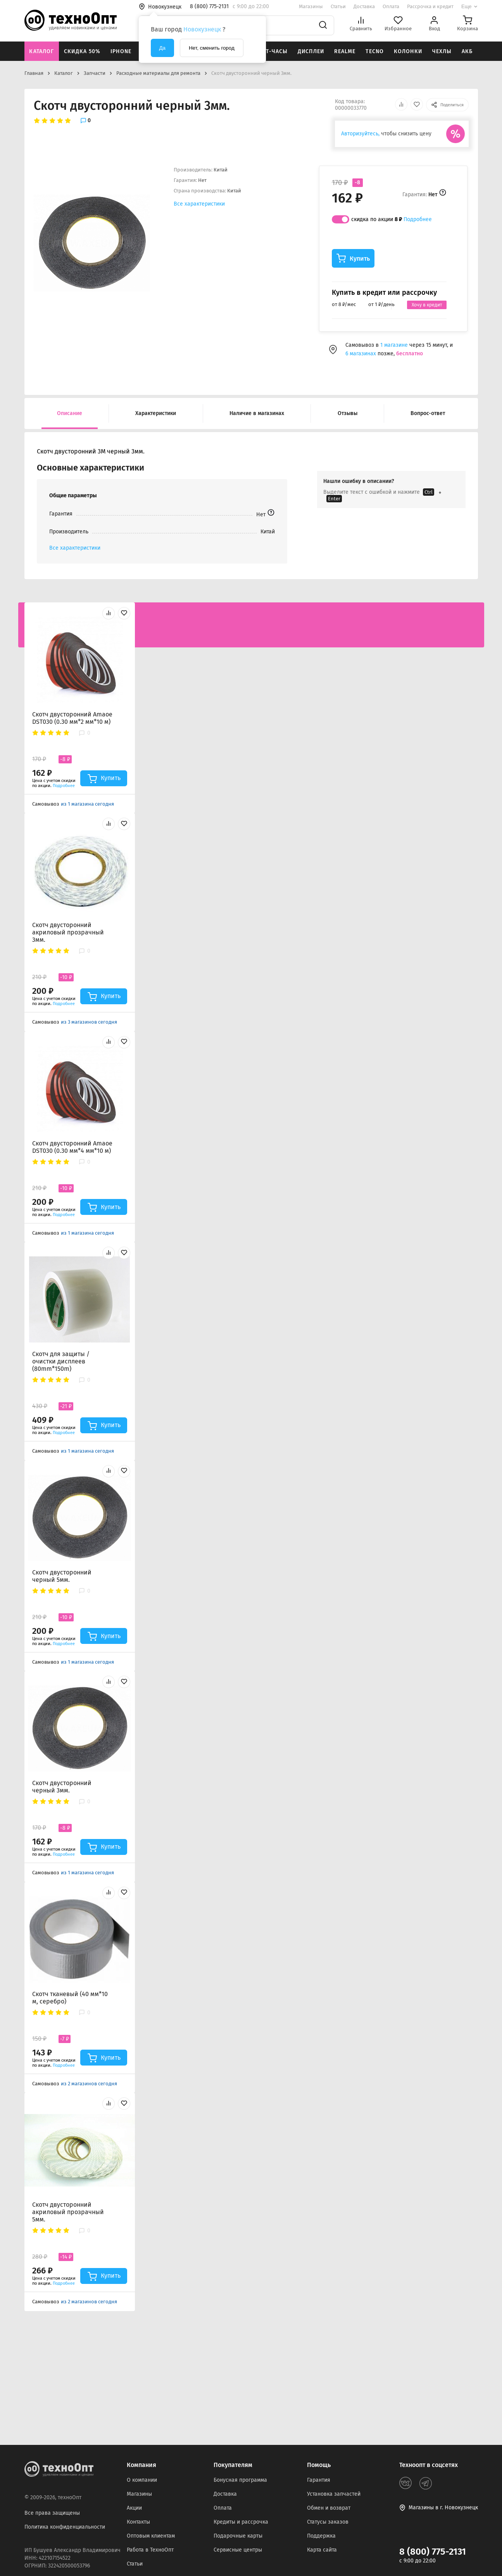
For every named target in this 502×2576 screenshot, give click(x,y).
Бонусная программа (240, 2480)
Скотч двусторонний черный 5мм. (61, 1576)
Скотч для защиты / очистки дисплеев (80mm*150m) (61, 1361)
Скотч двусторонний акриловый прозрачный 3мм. (68, 932)
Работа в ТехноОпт (150, 2550)
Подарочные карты (238, 2536)
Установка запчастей (334, 2494)
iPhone (120, 51)
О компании (142, 2480)
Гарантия (318, 2480)
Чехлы (442, 51)
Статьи (338, 6)
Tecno (375, 51)
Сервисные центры (238, 2550)
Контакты (138, 2522)
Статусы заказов (327, 2522)
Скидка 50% (82, 51)
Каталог (41, 51)
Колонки (408, 51)
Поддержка (321, 2536)
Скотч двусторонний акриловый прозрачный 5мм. (68, 2212)
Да (162, 48)
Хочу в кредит (427, 305)
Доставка (364, 6)
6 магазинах (360, 353)
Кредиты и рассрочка (241, 2522)
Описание (69, 413)
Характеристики (155, 413)
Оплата (391, 6)
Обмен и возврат (328, 2508)
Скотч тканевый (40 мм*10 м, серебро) (70, 1997)
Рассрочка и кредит (430, 6)
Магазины (311, 6)
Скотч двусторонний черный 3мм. (61, 1786)
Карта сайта (322, 2550)
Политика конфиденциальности (64, 2527)
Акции (134, 2508)
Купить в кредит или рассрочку (384, 292)
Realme (345, 51)
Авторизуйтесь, (360, 133)
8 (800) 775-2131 (432, 2551)
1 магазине (394, 345)
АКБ (467, 51)
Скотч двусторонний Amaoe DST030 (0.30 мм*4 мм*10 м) (72, 1147)
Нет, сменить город (212, 48)
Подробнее (418, 219)
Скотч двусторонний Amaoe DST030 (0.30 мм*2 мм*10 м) (72, 718)
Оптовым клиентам (151, 2536)
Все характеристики (199, 204)
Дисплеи (311, 51)
